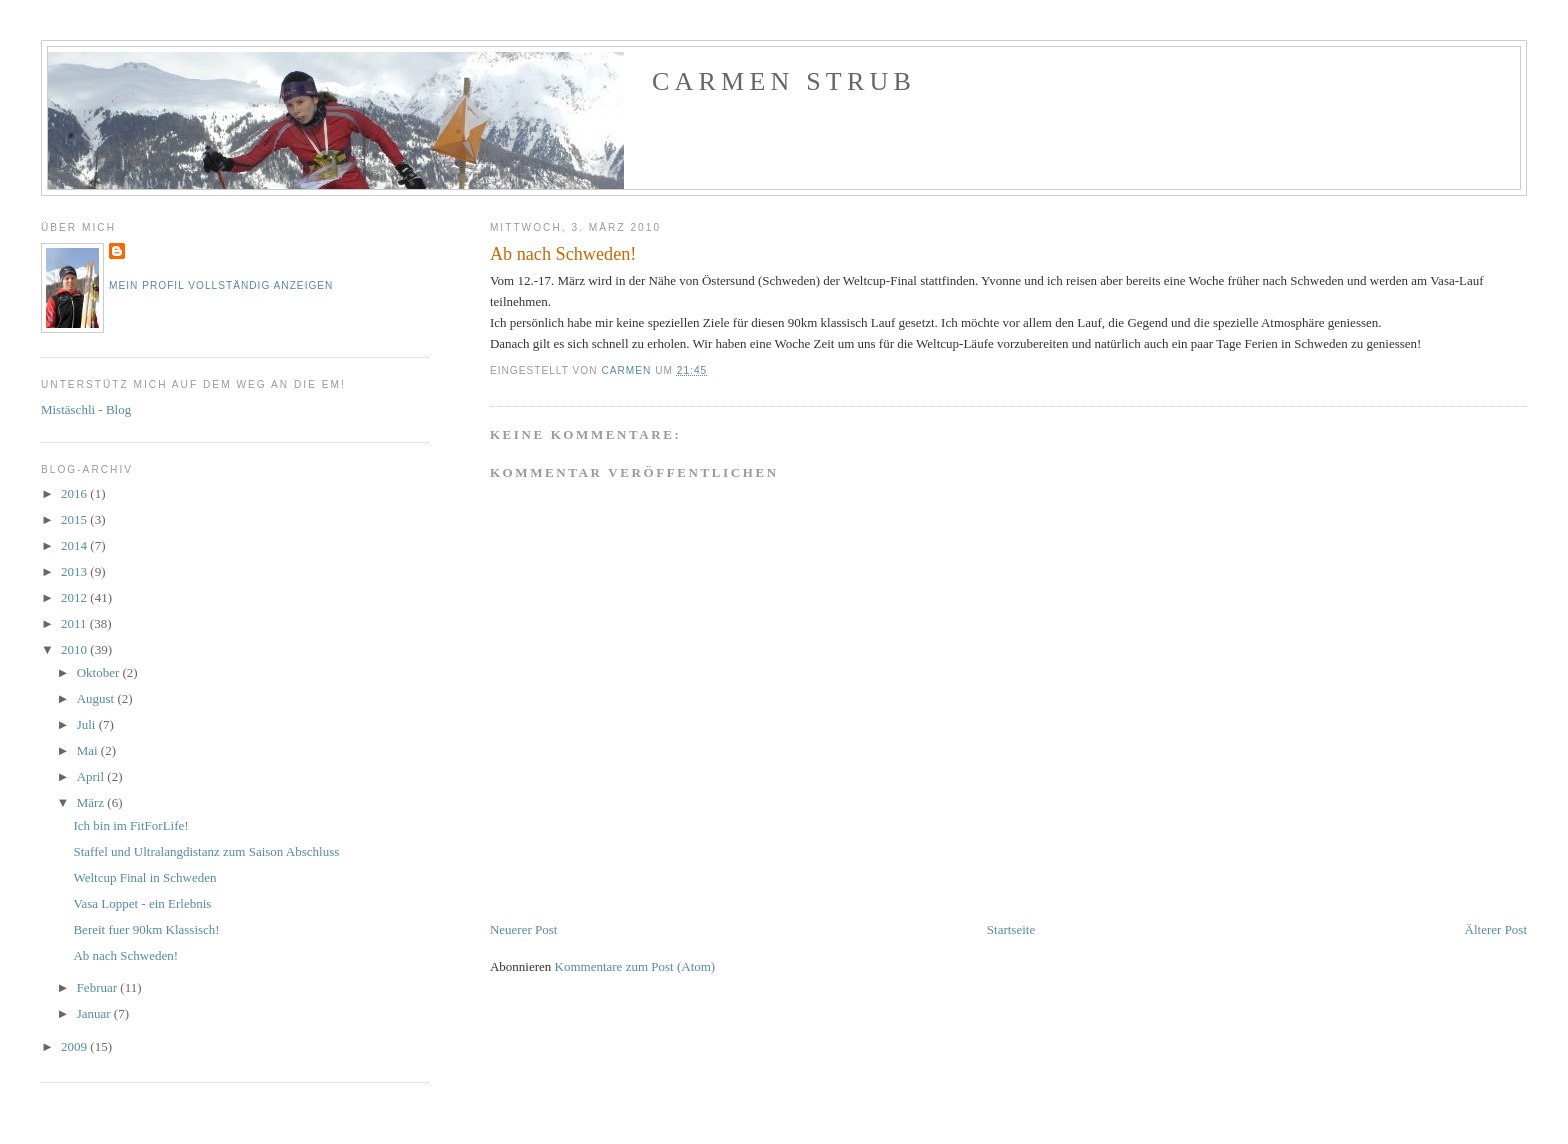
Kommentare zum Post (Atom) (635, 966)
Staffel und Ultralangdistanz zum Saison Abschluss (206, 851)
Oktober (100, 672)
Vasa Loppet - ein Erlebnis (142, 903)
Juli (88, 724)
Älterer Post (1496, 929)
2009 (75, 1046)
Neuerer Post (524, 929)
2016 (75, 493)
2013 (75, 571)
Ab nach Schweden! (125, 955)
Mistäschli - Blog (86, 409)
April (92, 776)
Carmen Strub (784, 81)
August (97, 698)
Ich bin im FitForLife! (130, 825)
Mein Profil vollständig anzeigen (221, 285)
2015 (75, 519)
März (92, 802)
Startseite (1011, 929)
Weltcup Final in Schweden (144, 877)
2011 (75, 623)
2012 (75, 597)
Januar (95, 1013)
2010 (75, 649)
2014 (75, 545)
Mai (89, 750)
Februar (99, 987)
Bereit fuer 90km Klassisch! (146, 929)
